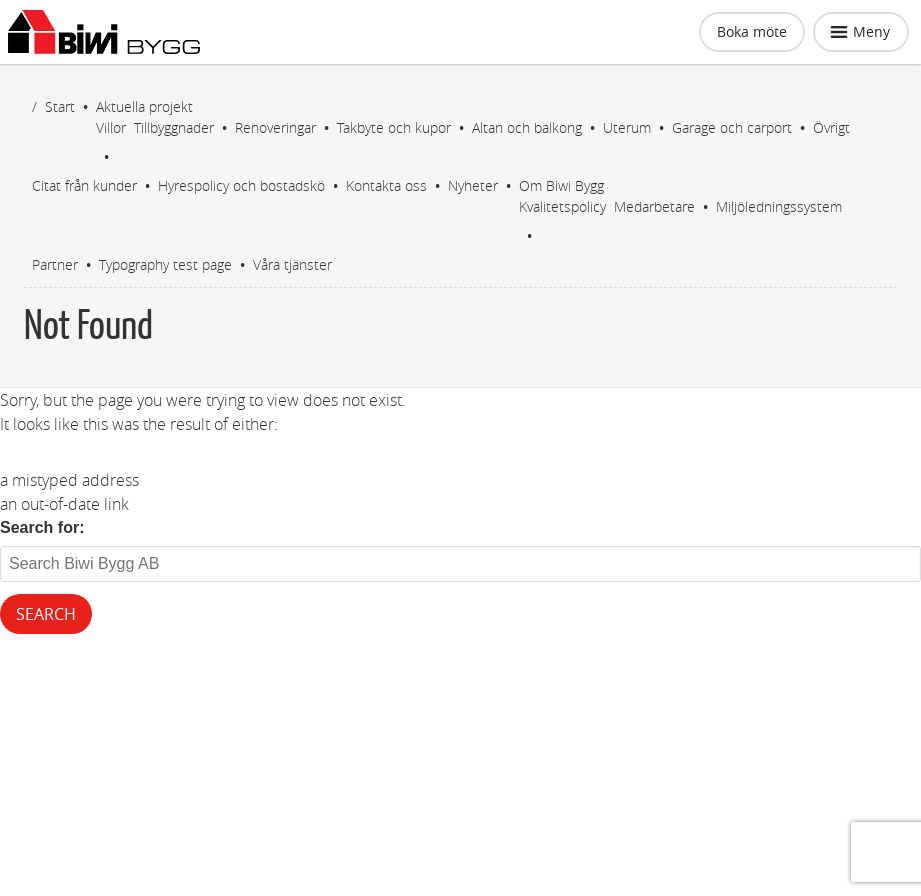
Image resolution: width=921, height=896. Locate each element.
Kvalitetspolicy (562, 206)
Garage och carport (732, 127)
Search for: (42, 527)
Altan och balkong (527, 127)
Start (60, 106)
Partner (55, 264)
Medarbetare (654, 206)
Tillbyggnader (174, 127)
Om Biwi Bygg (561, 185)
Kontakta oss (386, 185)
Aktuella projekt (144, 106)
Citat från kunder (84, 185)
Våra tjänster (292, 264)
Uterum (627, 127)
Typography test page (165, 264)
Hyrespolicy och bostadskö (241, 185)
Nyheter (473, 185)
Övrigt (831, 127)
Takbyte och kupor (394, 127)
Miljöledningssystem (779, 206)
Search (46, 614)
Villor (111, 127)
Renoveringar (275, 127)
